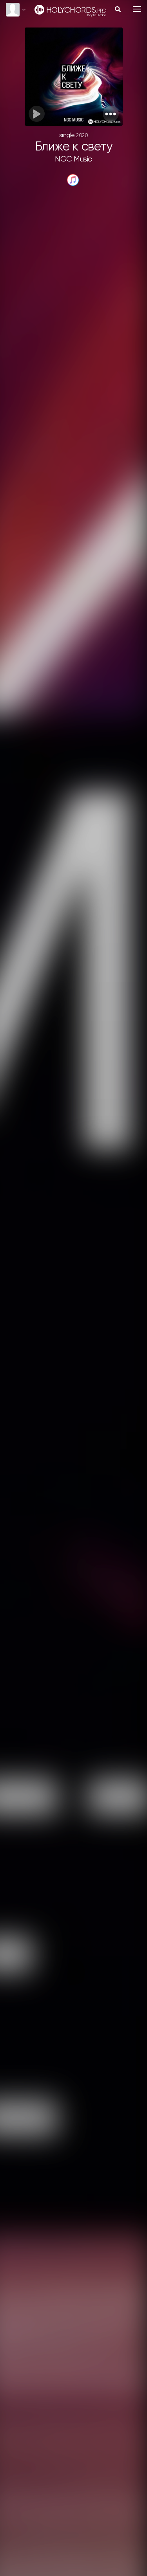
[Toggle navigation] (137, 9)
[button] (111, 114)
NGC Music (73, 159)
